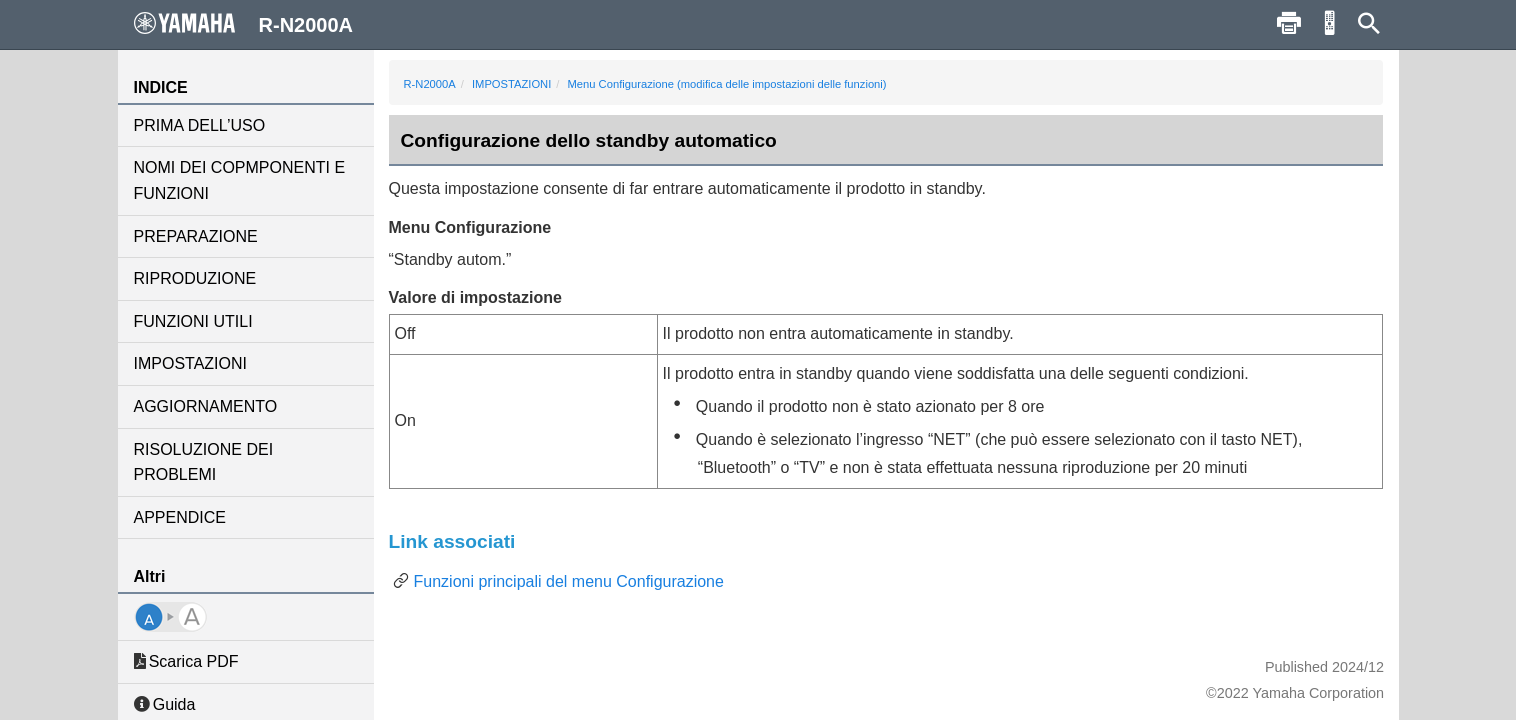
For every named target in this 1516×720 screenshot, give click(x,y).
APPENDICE (180, 517)
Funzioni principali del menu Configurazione (569, 581)
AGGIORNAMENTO (206, 406)
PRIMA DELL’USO (200, 125)
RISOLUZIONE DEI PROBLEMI (204, 462)
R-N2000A (430, 84)
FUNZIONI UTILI (193, 321)
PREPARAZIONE (196, 236)
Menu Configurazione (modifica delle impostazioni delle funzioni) (727, 84)
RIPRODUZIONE (195, 278)
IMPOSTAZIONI (190, 363)
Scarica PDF (186, 661)
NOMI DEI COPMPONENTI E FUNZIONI (240, 180)
